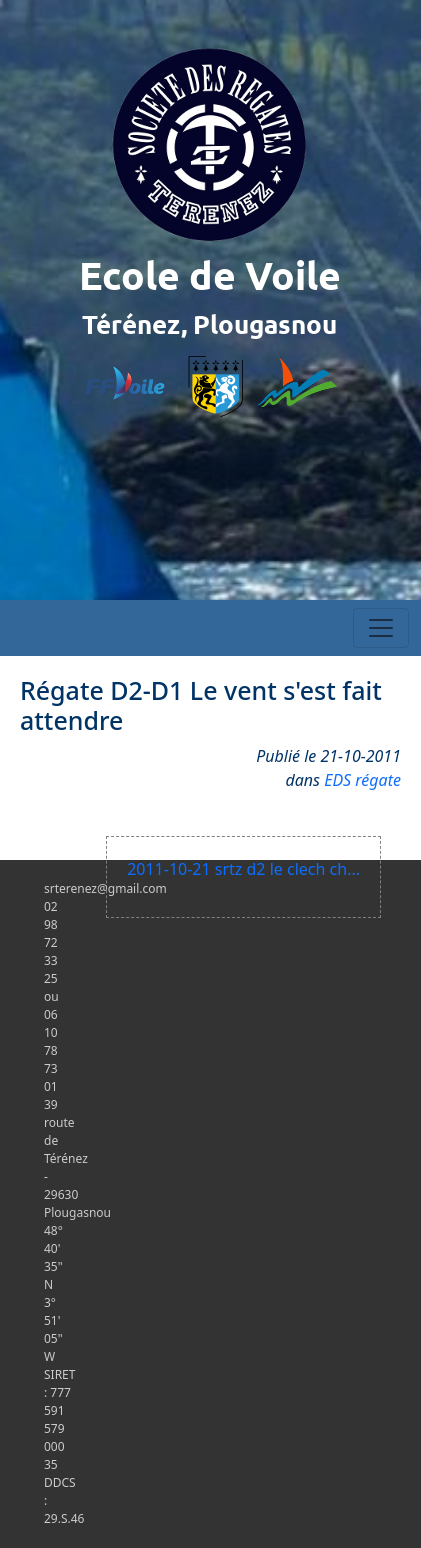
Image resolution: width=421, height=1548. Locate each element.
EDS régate (362, 780)
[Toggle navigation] (381, 628)
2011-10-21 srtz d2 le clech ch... (243, 869)
